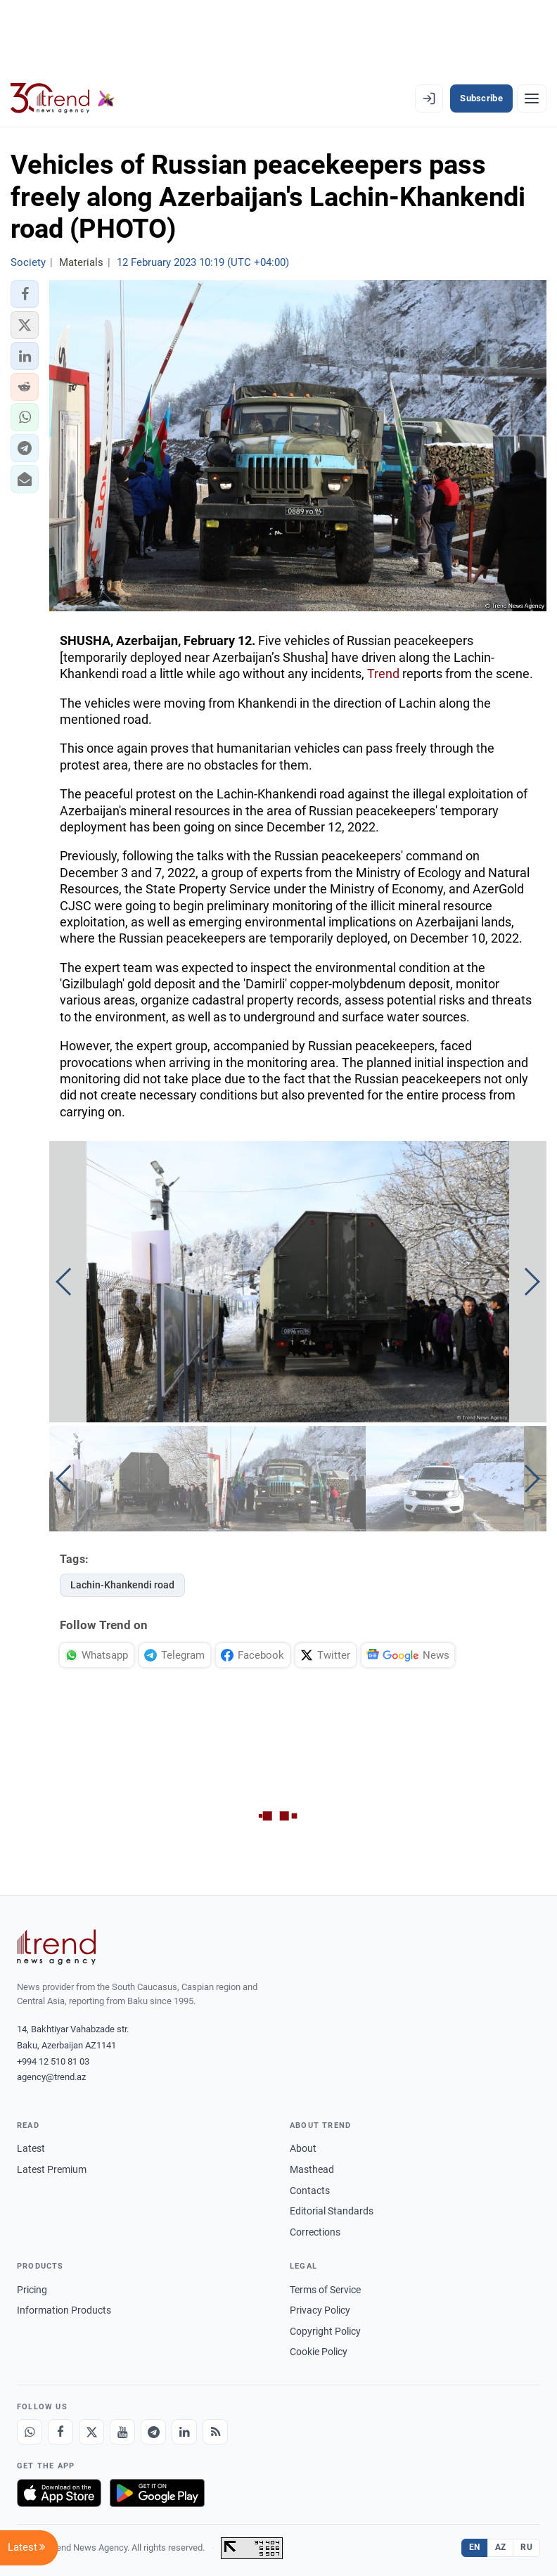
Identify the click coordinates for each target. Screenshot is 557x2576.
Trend (383, 673)
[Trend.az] (63, 98)
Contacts (310, 2190)
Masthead (312, 2169)
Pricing (32, 2289)
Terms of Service (325, 2289)
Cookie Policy (318, 2351)
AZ (500, 2547)
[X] (91, 2431)
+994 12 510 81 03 (53, 2061)
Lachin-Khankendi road (122, 1584)
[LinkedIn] (184, 2431)
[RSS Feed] (215, 2431)
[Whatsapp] (29, 2431)
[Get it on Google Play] (157, 2493)
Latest (31, 2148)
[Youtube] (122, 2431)
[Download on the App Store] (59, 2493)
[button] (24, 294)
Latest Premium (52, 2169)
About (303, 2148)
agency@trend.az (51, 2077)
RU (526, 2547)
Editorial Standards (331, 2211)
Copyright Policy (325, 2331)
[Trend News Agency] (56, 1947)
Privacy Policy (320, 2310)
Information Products (64, 2310)
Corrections (315, 2232)
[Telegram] (153, 2431)
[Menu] (531, 98)
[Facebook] (60, 2431)
